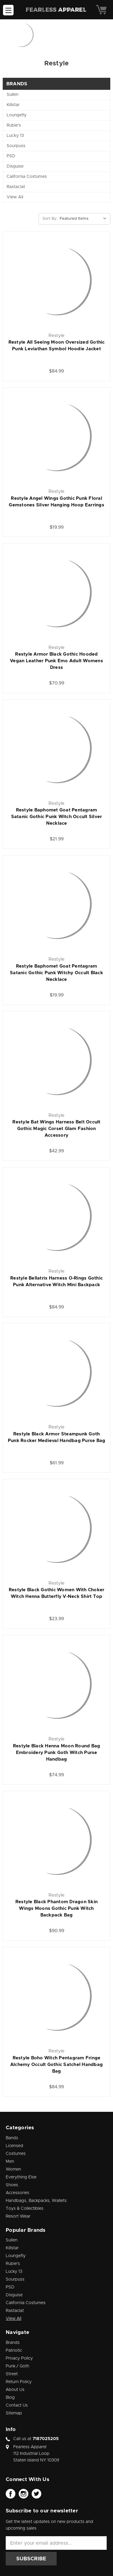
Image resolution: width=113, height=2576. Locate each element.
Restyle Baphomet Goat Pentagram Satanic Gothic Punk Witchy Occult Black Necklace (56, 973)
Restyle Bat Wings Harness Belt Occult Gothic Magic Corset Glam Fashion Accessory (56, 1129)
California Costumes (27, 177)
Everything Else (21, 2177)
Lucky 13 (15, 136)
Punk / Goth (17, 2366)
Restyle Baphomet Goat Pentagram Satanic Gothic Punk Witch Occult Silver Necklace (56, 817)
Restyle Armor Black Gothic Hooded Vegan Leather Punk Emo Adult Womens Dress (56, 661)
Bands (12, 2138)
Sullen (12, 95)
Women (13, 2169)
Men (10, 2161)
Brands (13, 2343)
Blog (10, 2397)
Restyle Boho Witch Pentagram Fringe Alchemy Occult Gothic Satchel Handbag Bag (56, 2065)
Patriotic (14, 2350)
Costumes (16, 2154)
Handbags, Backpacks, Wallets (36, 2201)
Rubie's (14, 125)
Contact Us (17, 2405)
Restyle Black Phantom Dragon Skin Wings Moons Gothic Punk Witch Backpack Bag (56, 1908)
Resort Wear (18, 2216)
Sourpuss (16, 146)
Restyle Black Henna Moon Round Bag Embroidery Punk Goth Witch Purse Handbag (56, 1753)
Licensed (14, 2146)
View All (15, 197)
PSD (11, 156)
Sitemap (14, 2413)
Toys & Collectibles (24, 2208)
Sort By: (50, 219)
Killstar (13, 105)
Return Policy (19, 2382)
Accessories (17, 2193)
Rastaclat (16, 187)
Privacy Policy (19, 2358)
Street (12, 2374)
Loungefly (17, 115)
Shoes (12, 2185)
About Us (15, 2390)
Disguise (15, 166)
